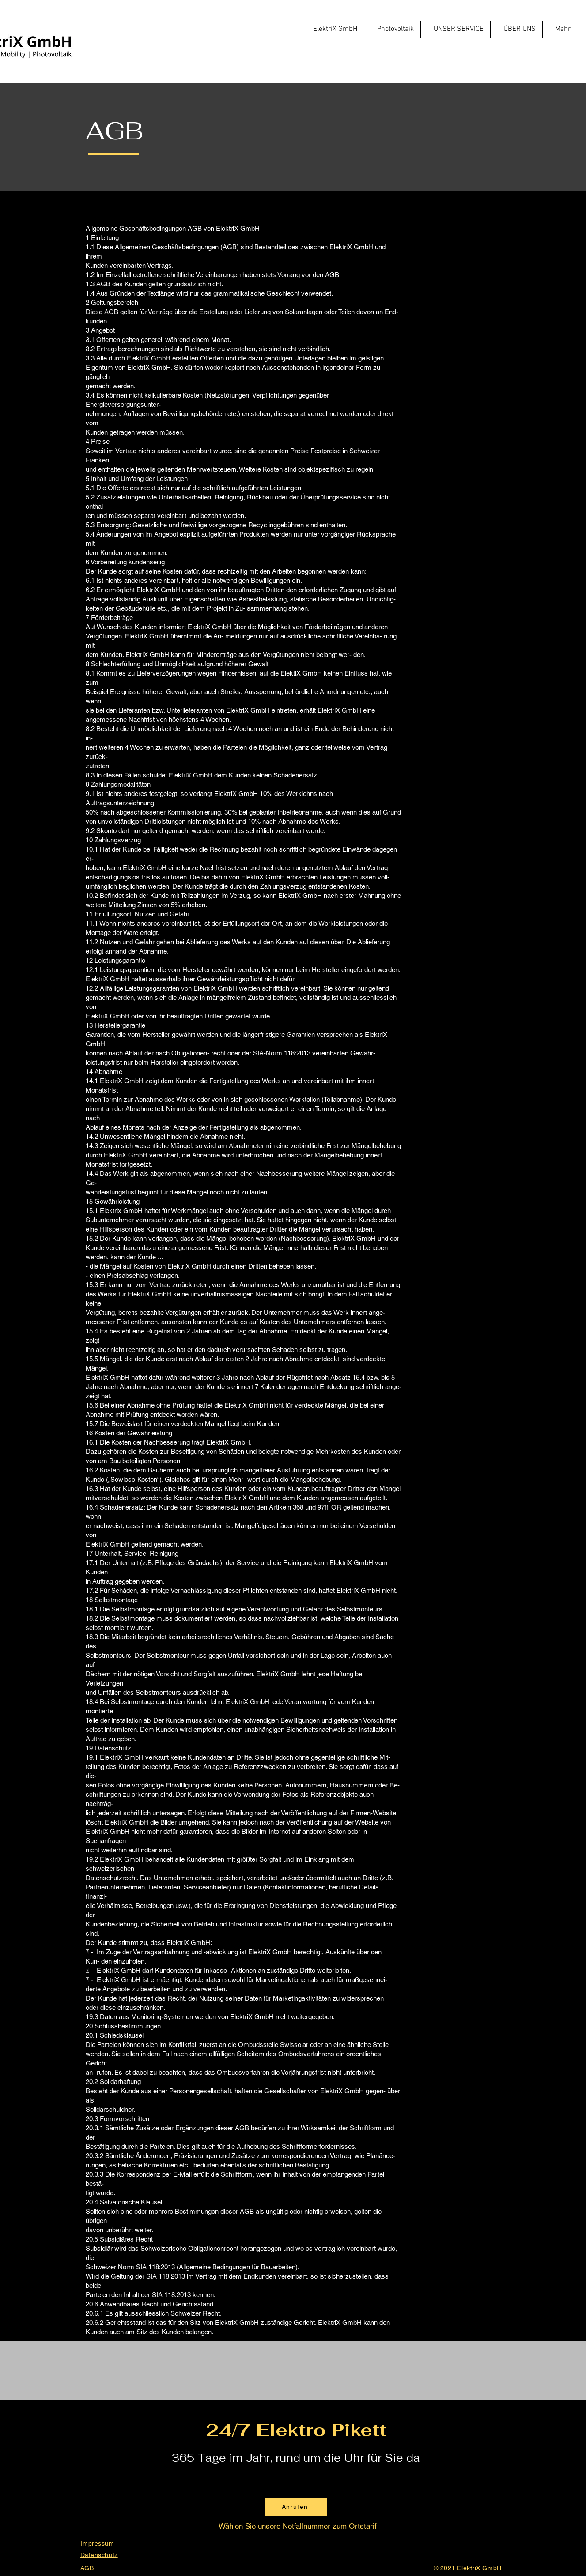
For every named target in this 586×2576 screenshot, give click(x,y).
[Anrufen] (296, 2507)
